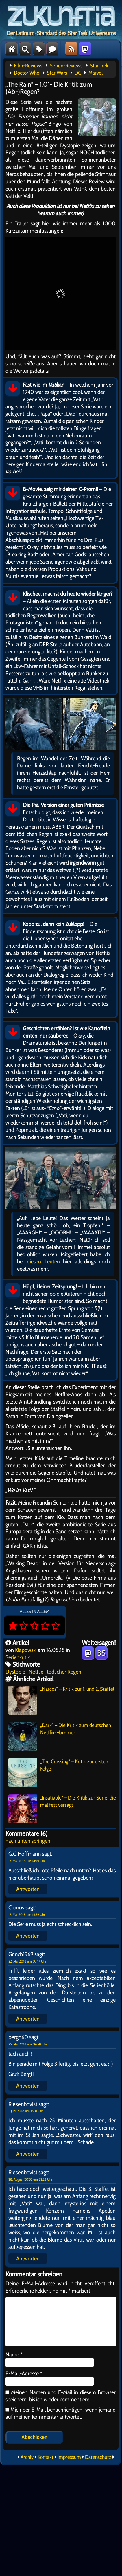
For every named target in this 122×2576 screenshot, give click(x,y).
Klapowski (26, 1649)
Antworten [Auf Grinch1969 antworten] (28, 2018)
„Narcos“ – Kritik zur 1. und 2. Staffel (61, 1700)
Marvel (95, 73)
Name (14, 2354)
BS (101, 1653)
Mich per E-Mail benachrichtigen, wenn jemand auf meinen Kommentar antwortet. (60, 2413)
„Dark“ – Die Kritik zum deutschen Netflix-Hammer (59, 1736)
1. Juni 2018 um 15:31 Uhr (25, 2111)
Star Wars (57, 73)
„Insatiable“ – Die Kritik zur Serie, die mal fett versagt (62, 1808)
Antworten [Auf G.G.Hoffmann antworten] (28, 1888)
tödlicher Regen (64, 1671)
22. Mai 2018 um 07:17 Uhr (27, 1961)
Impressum (69, 2457)
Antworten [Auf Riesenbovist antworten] (28, 2153)
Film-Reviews (28, 65)
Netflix (36, 1671)
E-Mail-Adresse (23, 2373)
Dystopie (15, 1671)
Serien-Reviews (66, 65)
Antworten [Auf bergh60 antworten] (28, 2085)
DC (78, 73)
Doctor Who (26, 73)
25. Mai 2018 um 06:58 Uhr (27, 2044)
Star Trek (99, 65)
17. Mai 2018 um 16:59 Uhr (26, 1914)
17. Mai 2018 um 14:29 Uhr (26, 1861)
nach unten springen (27, 1840)
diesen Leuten (43, 1261)
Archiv (27, 2457)
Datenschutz (98, 2457)
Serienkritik (17, 1657)
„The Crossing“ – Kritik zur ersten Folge (58, 1772)
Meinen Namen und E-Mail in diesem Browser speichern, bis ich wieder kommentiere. (60, 2396)
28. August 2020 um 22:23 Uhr (30, 2179)
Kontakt (45, 2457)
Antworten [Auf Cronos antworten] (28, 1935)
